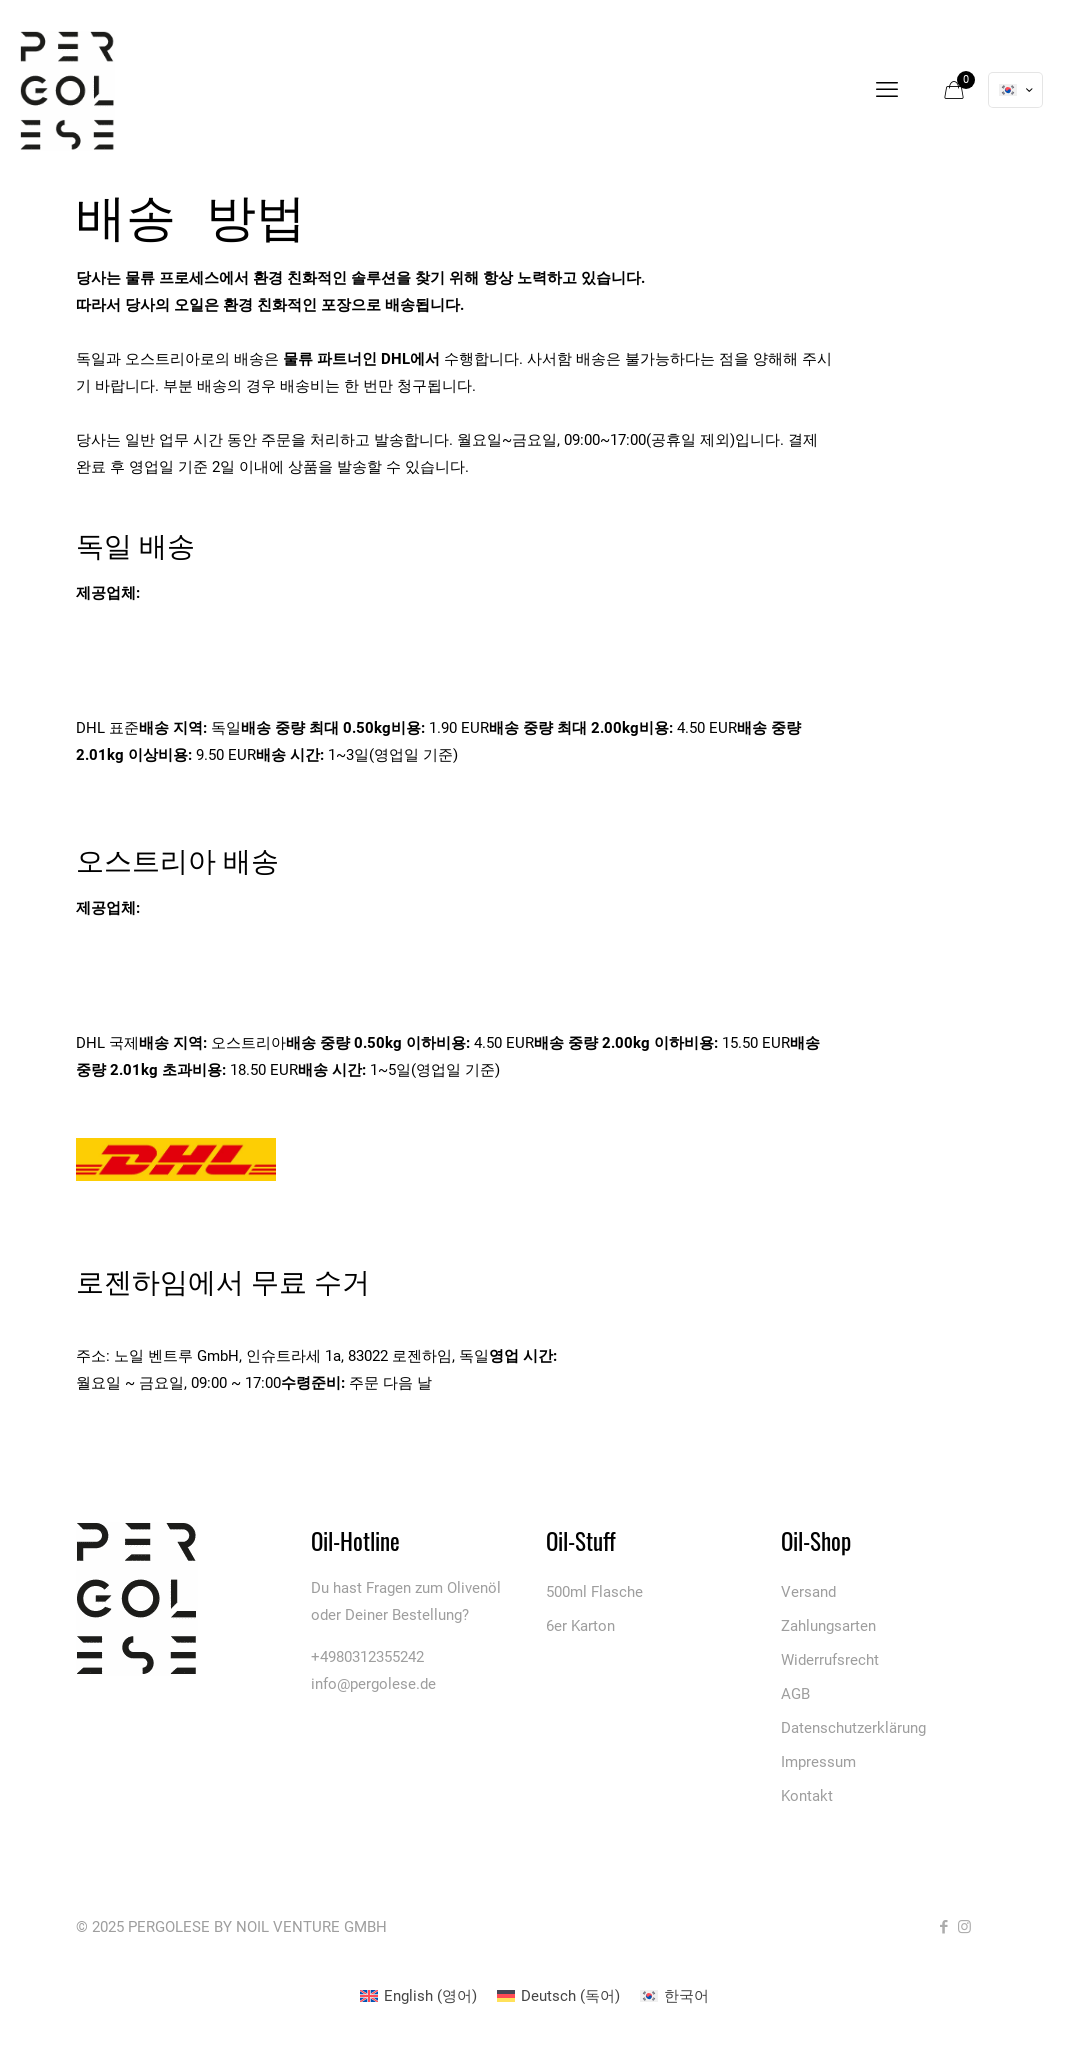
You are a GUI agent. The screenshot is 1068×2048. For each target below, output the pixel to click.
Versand (808, 1592)
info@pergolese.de (373, 1684)
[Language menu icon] (1015, 90)
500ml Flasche (594, 1592)
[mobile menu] (887, 90)
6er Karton (580, 1626)
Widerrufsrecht (830, 1660)
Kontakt (807, 1796)
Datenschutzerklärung (853, 1728)
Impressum (818, 1762)
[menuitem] (418, 1996)
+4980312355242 (367, 1657)
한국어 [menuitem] (686, 1996)
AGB (795, 1694)
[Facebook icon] (943, 1927)
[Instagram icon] (964, 1927)
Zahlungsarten (828, 1626)
